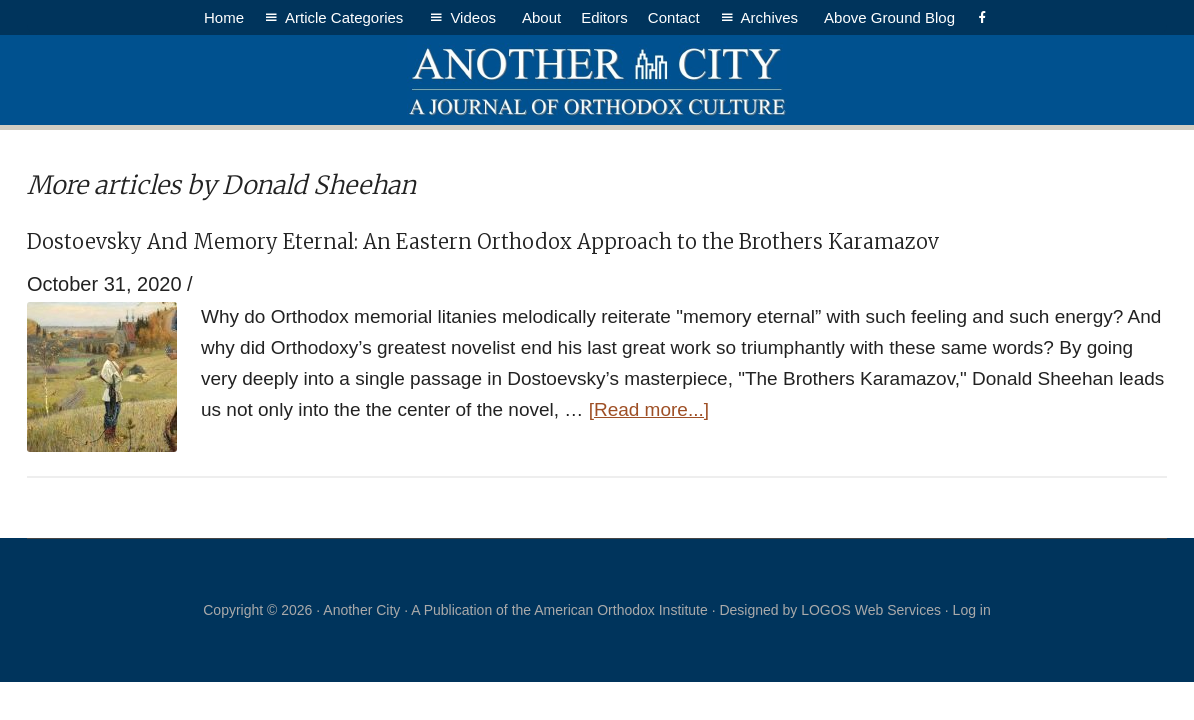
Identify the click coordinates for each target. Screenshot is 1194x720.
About (541, 17)
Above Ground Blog (889, 17)
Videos (476, 17)
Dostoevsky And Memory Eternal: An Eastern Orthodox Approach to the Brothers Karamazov (483, 241)
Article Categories (347, 17)
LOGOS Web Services (871, 610)
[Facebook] (982, 17)
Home (224, 17)
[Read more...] (649, 409)
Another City (597, 80)
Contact (674, 17)
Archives (773, 17)
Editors (604, 17)
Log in (972, 610)
